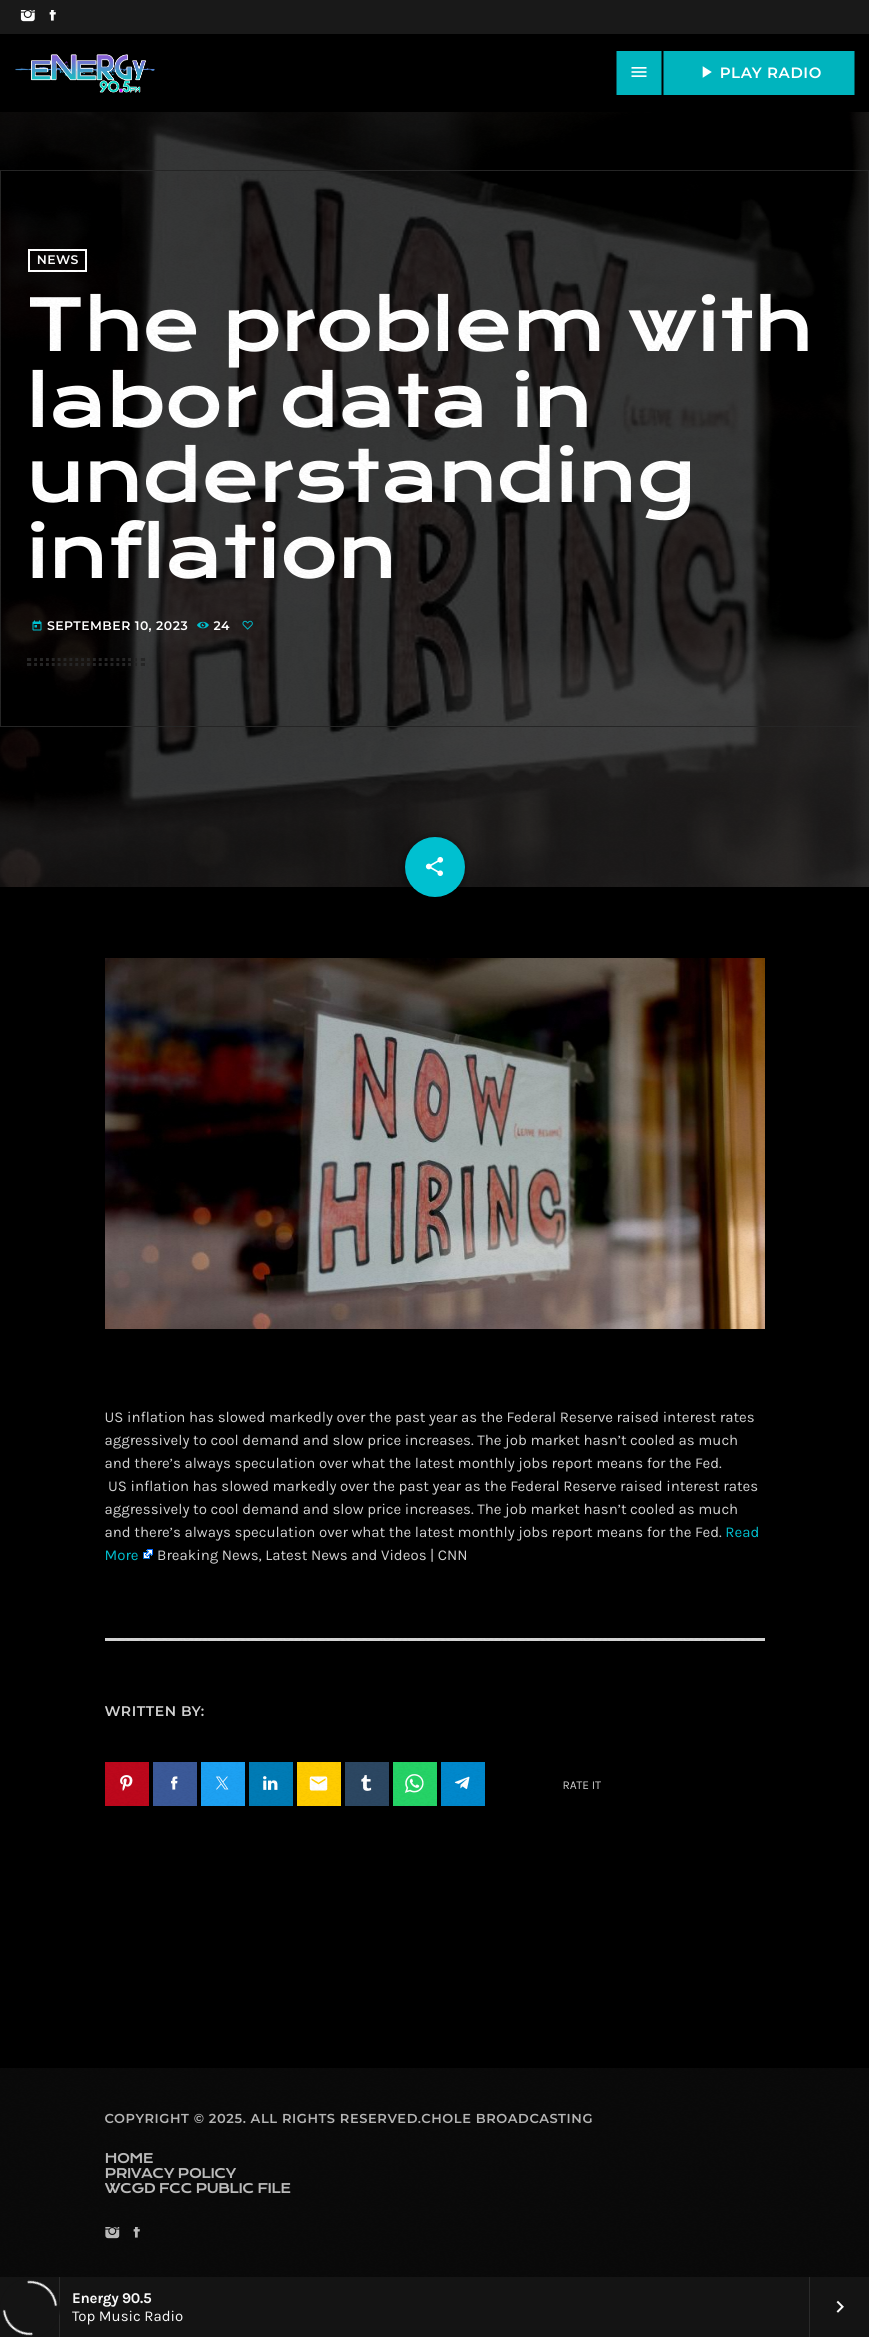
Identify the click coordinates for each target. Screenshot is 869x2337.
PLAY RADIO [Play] (759, 72)
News (58, 260)
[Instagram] (27, 17)
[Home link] (85, 73)
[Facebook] (52, 17)
